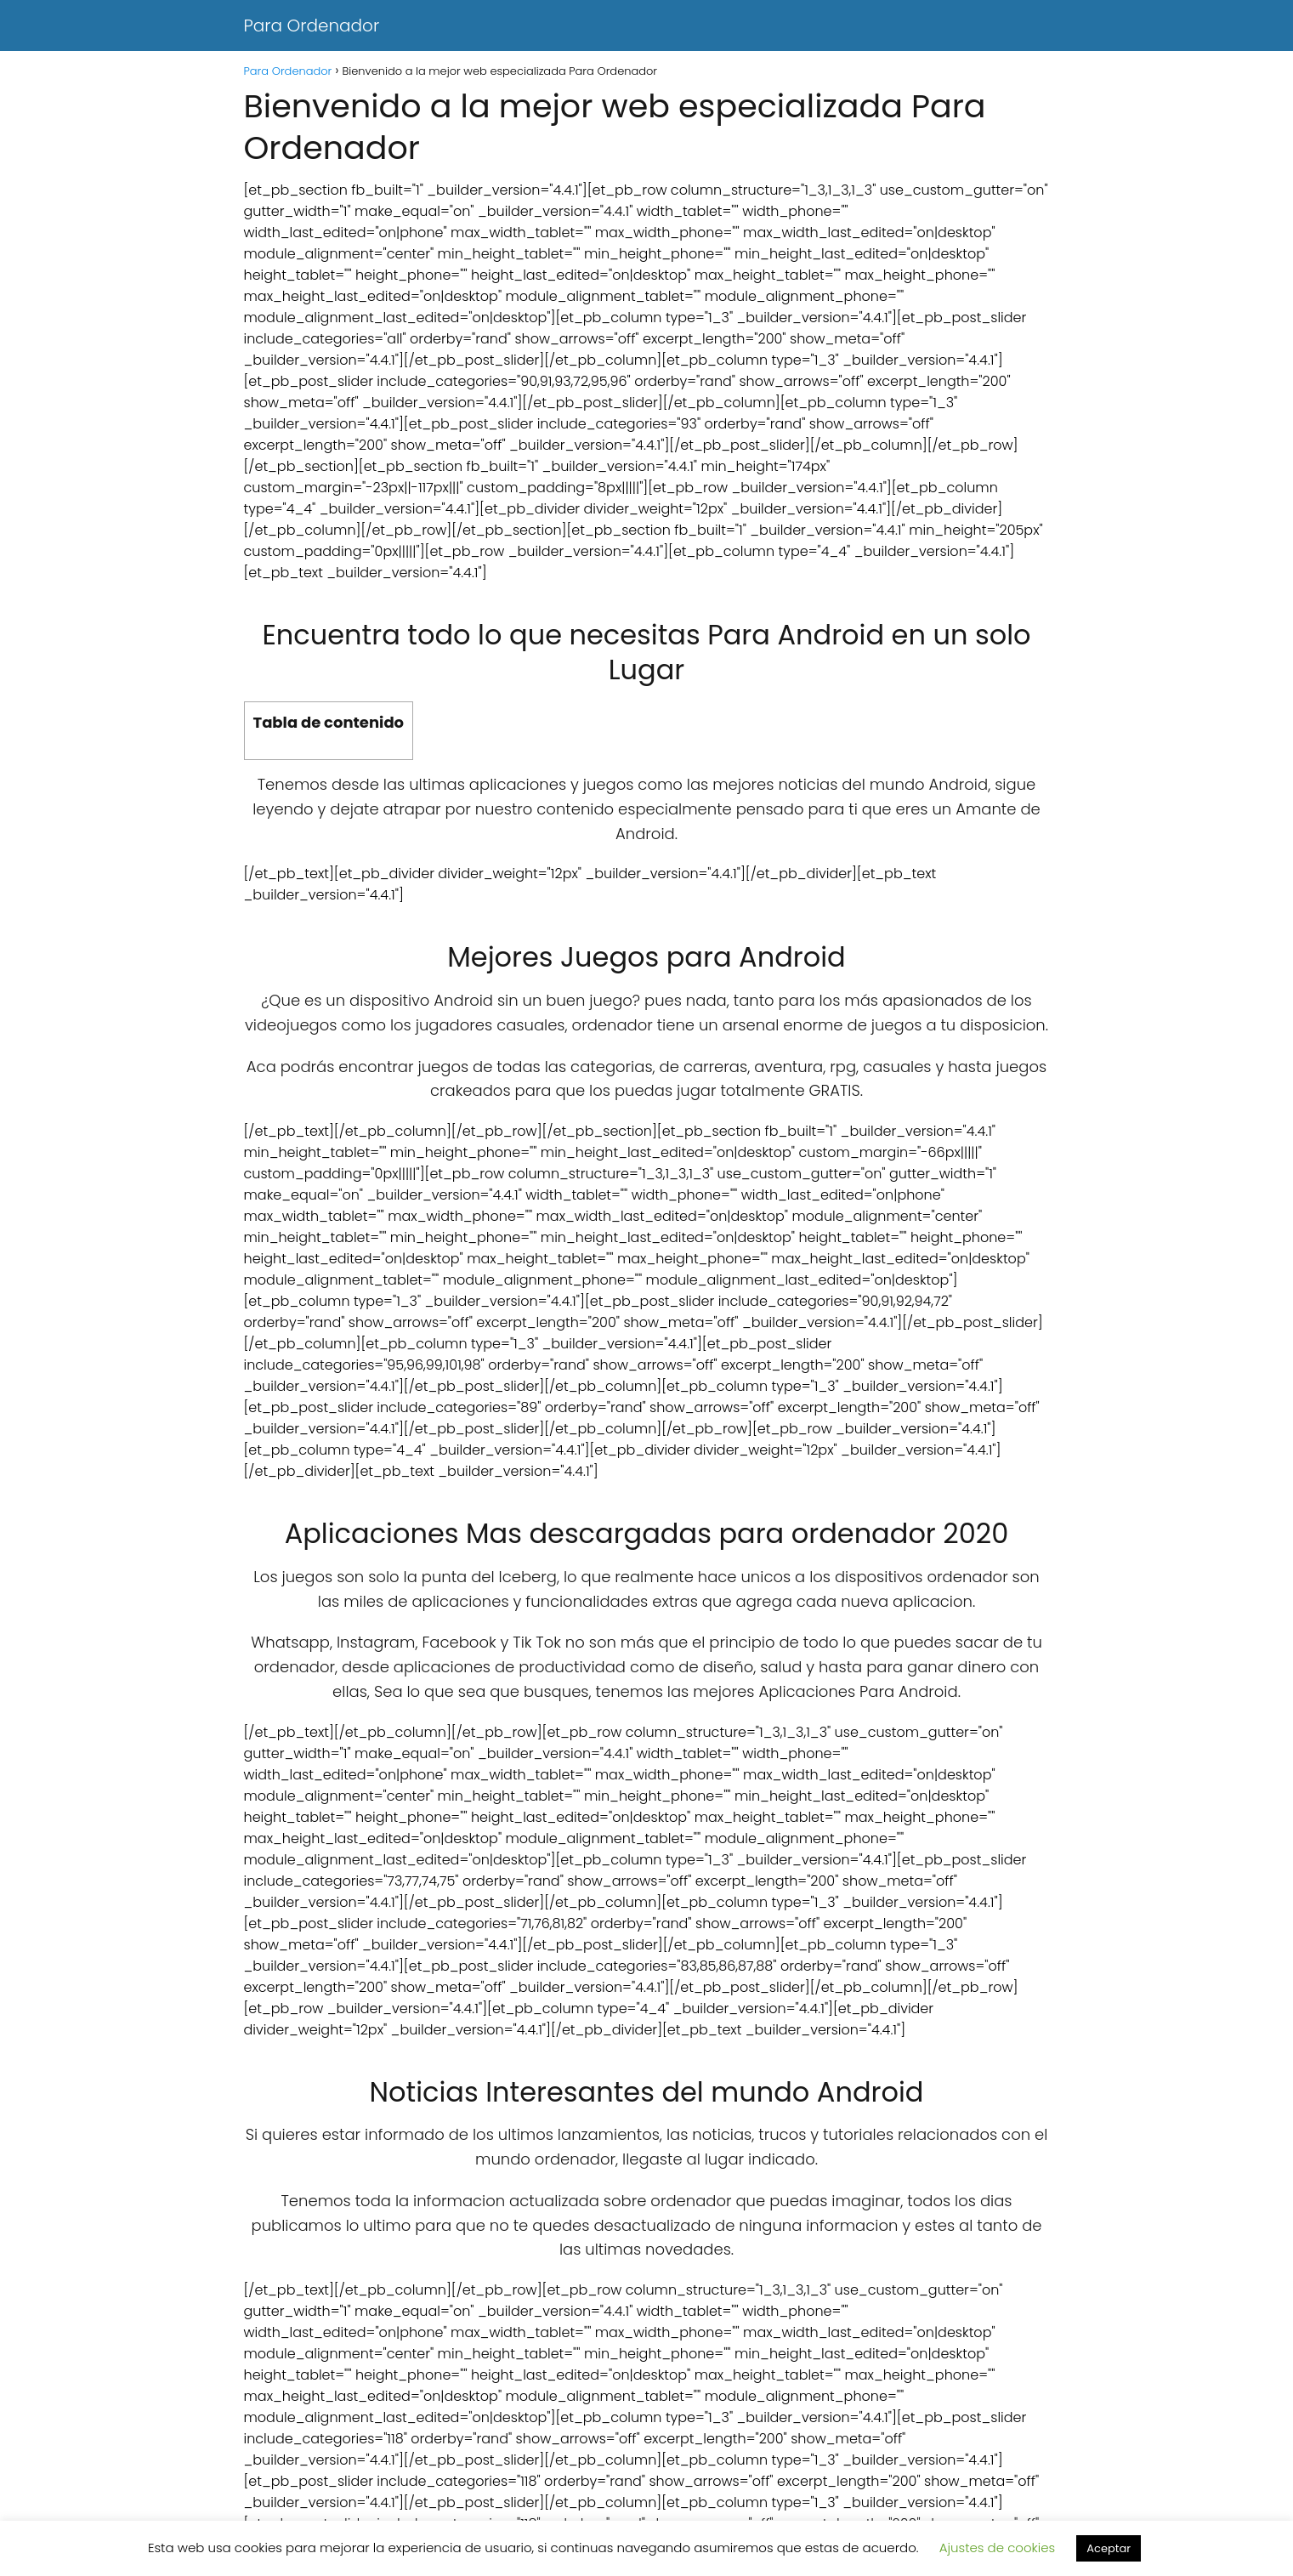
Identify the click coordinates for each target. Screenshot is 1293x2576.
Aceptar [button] (1108, 2548)
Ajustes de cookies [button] (997, 2547)
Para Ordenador (312, 25)
